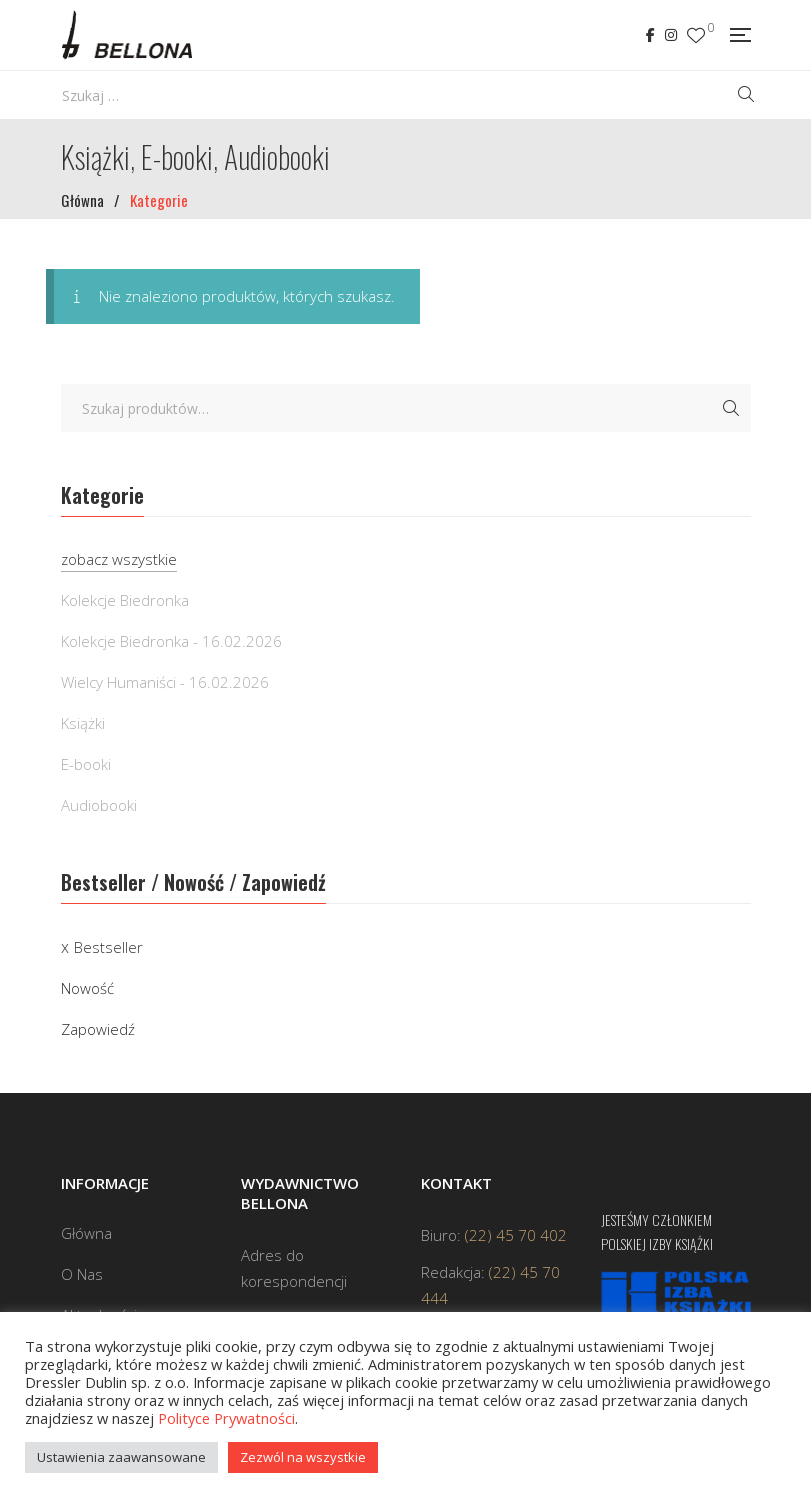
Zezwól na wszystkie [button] (303, 1457)
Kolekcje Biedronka (125, 600)
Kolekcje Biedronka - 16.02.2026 (171, 641)
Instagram (671, 35)
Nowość (87, 988)
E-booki (86, 764)
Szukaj (731, 408)
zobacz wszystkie (119, 559)
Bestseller (108, 947)
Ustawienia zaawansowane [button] (121, 1457)
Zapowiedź (98, 1029)
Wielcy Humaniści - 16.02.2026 (165, 682)
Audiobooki (99, 805)
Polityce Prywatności (226, 1418)
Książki (83, 723)
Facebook (650, 35)
